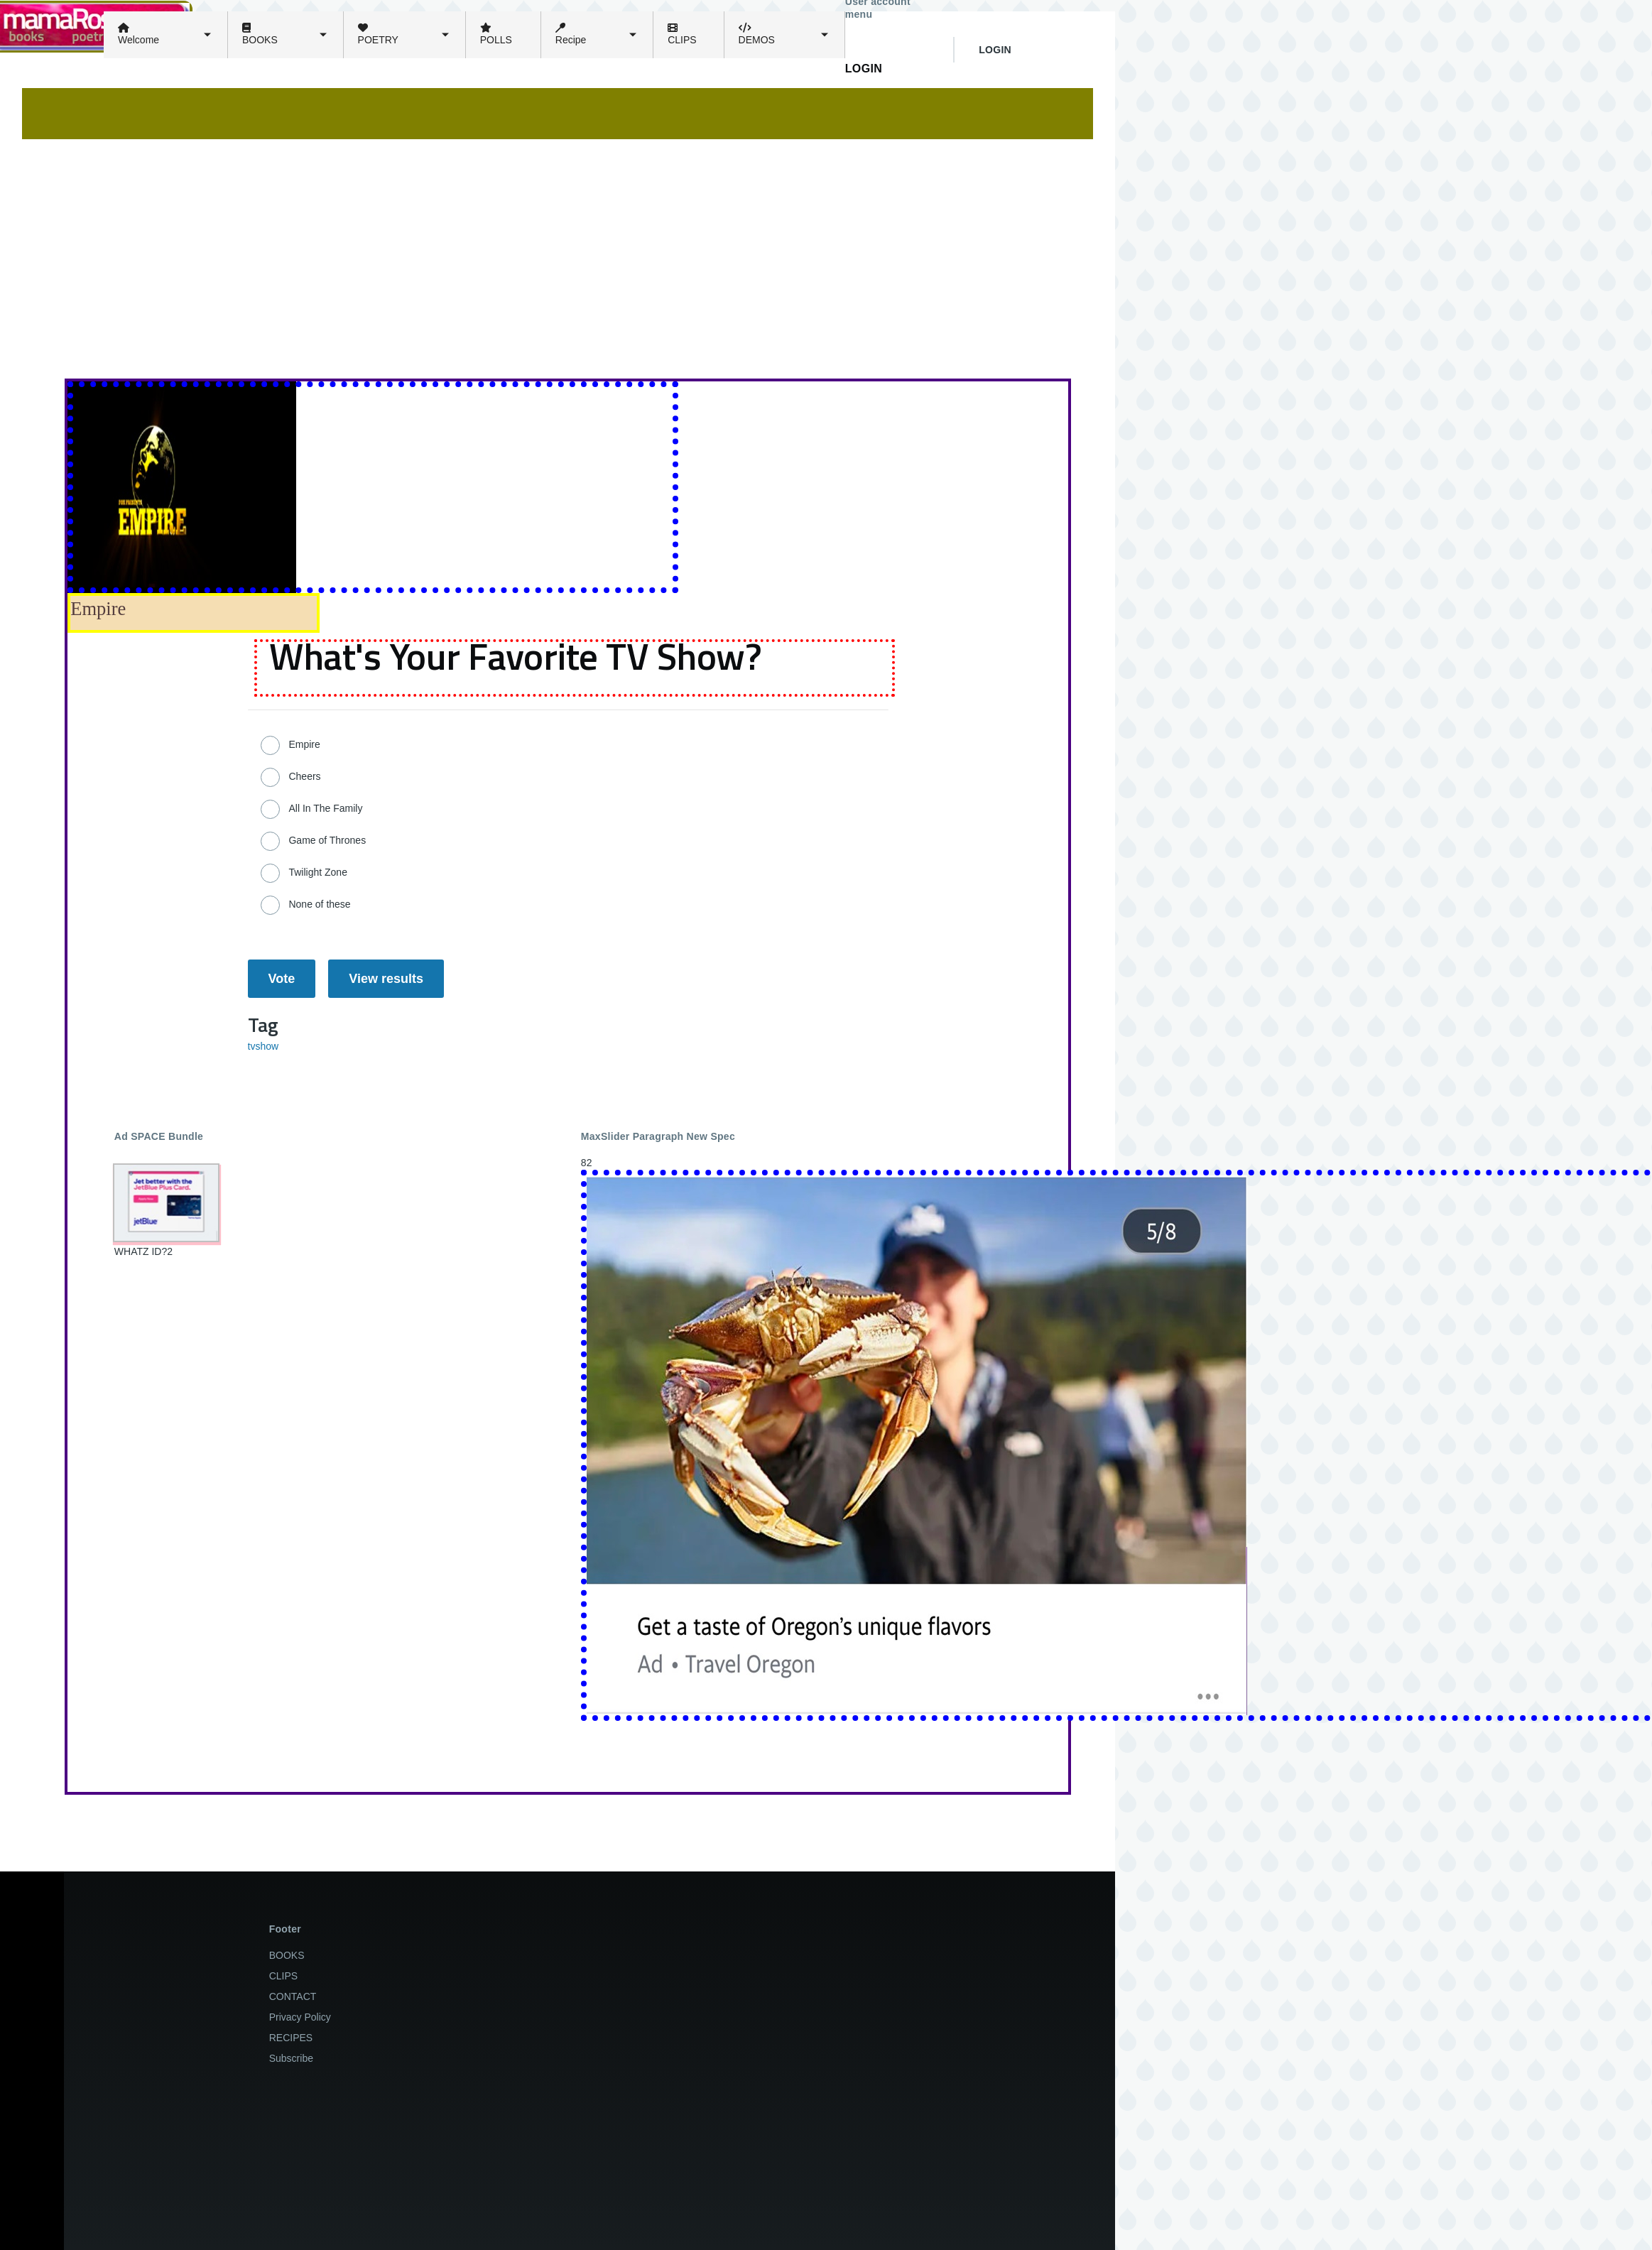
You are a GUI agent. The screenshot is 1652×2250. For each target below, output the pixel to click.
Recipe (571, 34)
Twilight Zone (317, 872)
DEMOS (757, 34)
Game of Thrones (327, 840)
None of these (319, 904)
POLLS (496, 34)
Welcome (138, 34)
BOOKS (260, 34)
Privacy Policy (300, 2017)
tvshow (263, 1046)
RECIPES (291, 2037)
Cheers (304, 776)
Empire (304, 744)
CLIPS (682, 34)
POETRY (378, 34)
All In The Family (325, 808)
